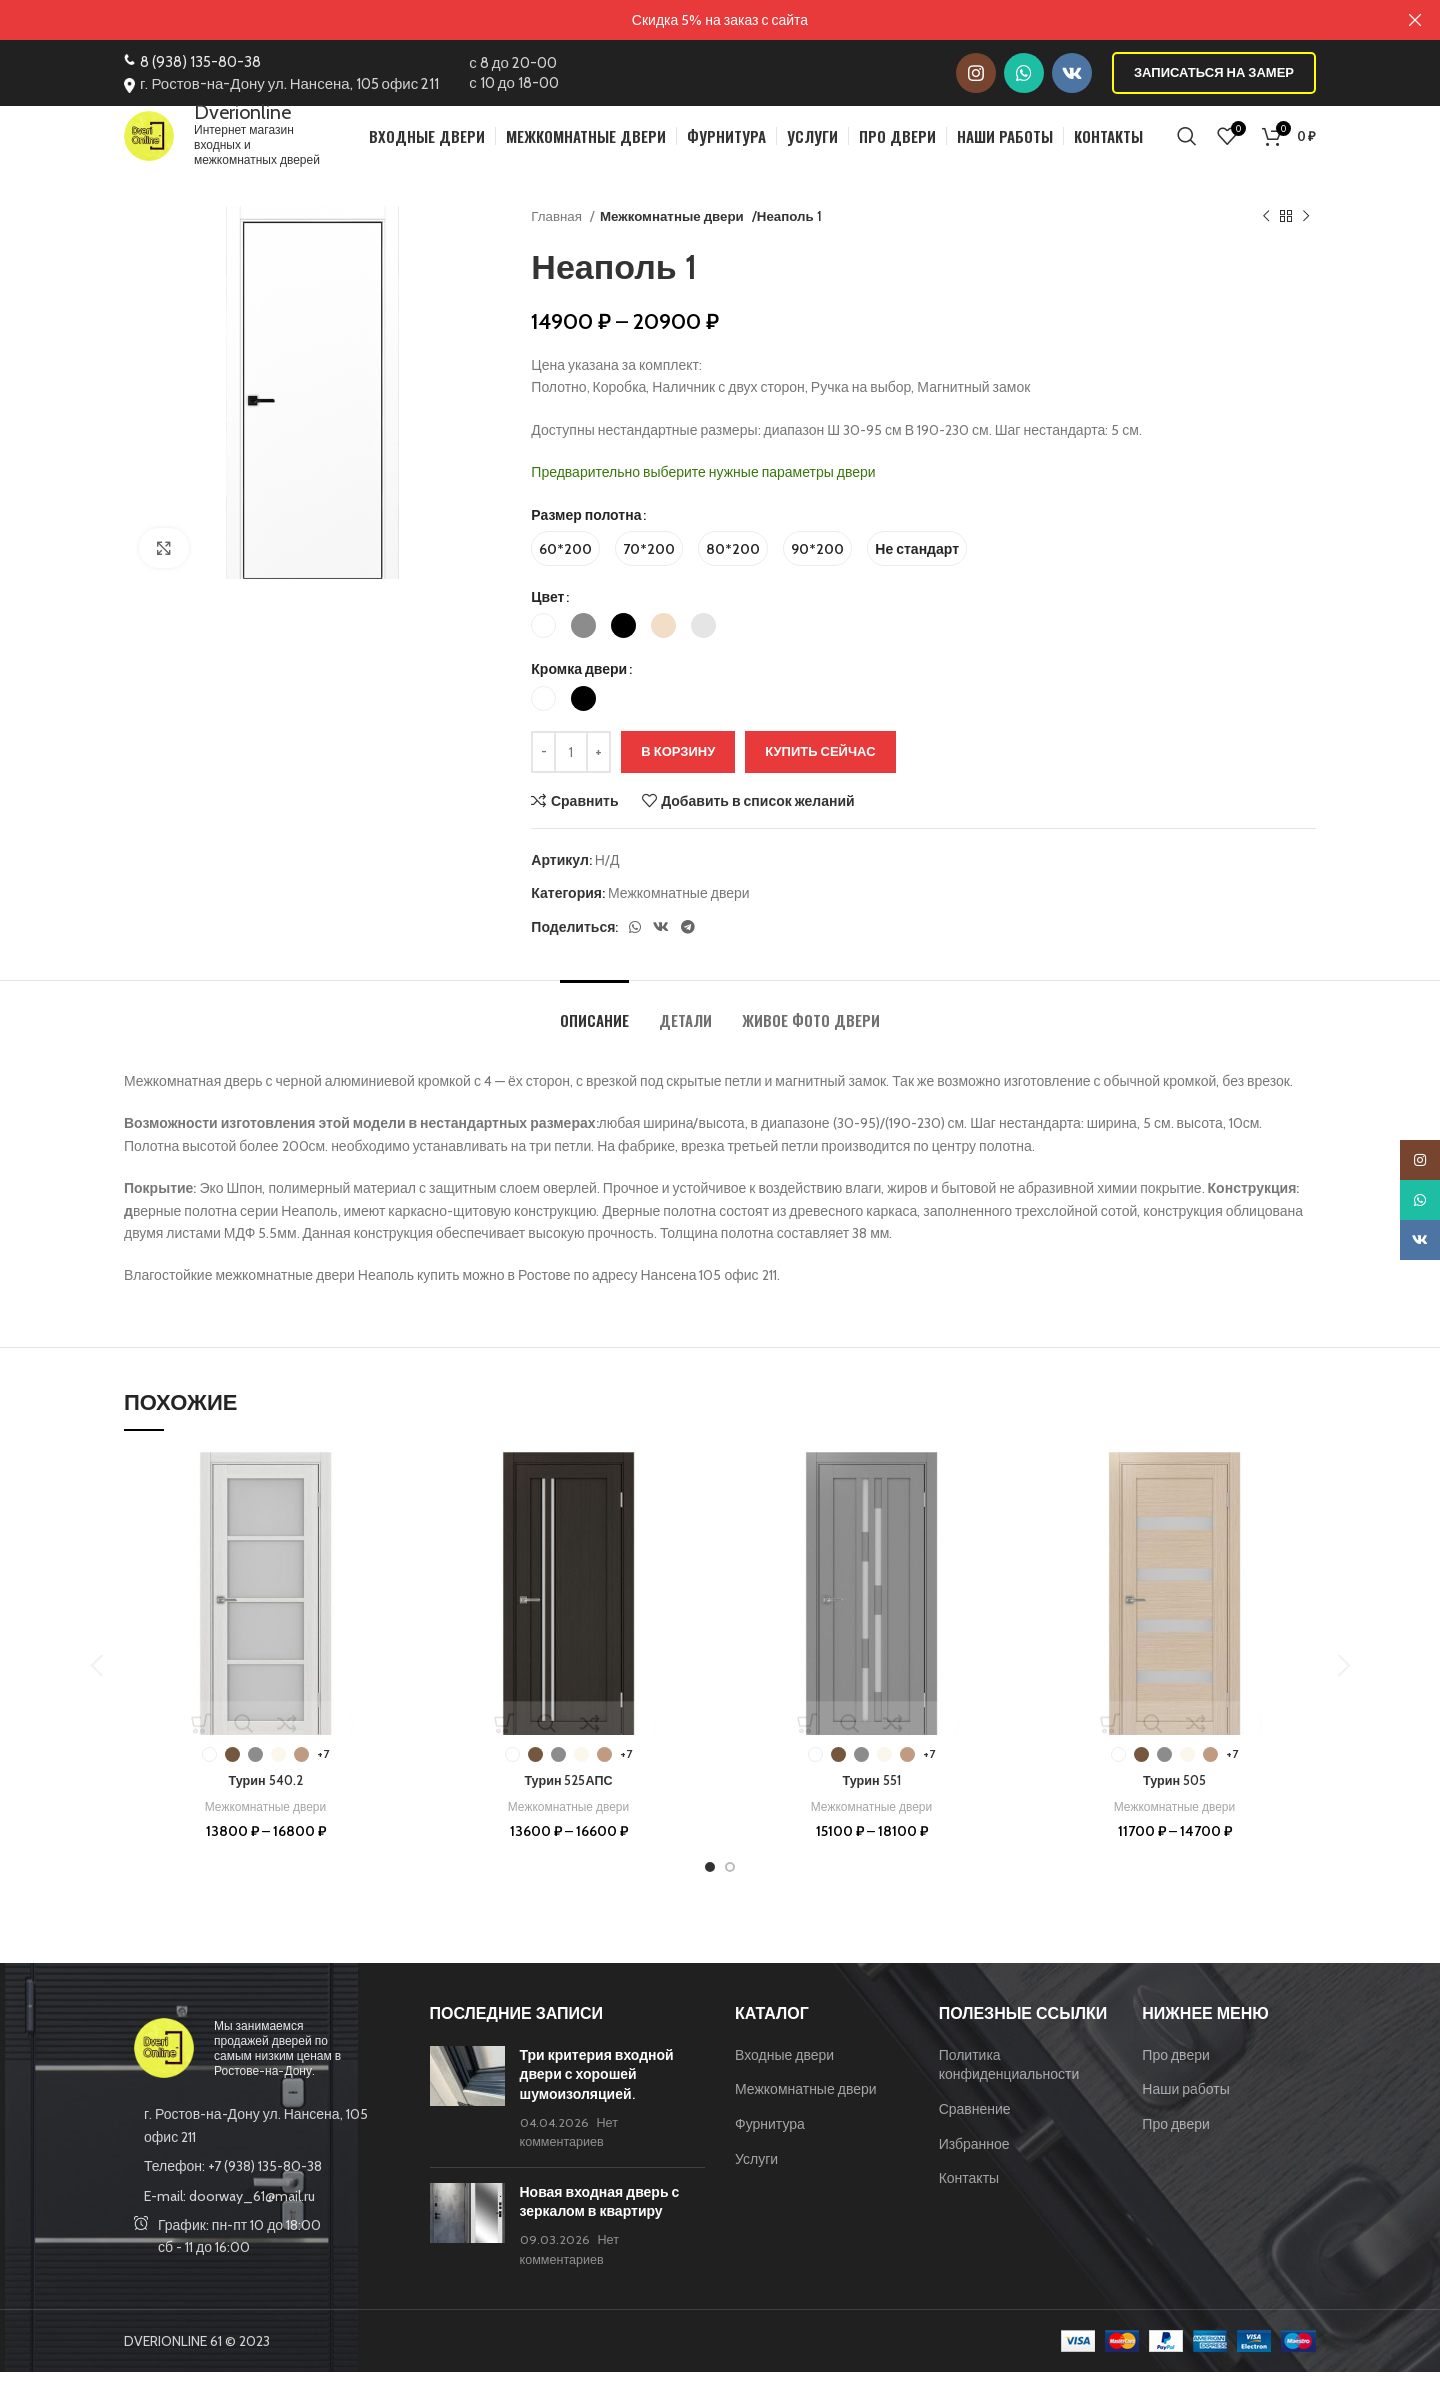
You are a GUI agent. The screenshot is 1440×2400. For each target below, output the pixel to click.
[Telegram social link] (688, 955)
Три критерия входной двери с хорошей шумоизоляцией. (597, 2102)
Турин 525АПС (568, 1808)
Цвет (547, 625)
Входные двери (784, 2083)
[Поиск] (1187, 149)
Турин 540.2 (265, 1808)
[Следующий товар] (1306, 245)
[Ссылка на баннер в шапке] (690, 20)
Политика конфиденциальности (1009, 2093)
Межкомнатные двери (669, 244)
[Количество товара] (571, 780)
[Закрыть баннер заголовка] (1415, 20)
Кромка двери (579, 697)
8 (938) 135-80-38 (200, 61)
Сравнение (975, 2137)
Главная (558, 244)
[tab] (594, 1038)
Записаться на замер (1214, 71)
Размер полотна (586, 543)
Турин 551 (871, 1808)
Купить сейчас (820, 779)
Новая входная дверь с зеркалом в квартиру (600, 2230)
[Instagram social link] (976, 72)
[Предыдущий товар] (1266, 245)
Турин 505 (1174, 1808)
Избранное (974, 2171)
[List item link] (262, 2194)
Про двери (1175, 2083)
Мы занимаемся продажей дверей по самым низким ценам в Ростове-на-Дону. (277, 2076)
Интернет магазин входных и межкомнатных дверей (287, 149)
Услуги (756, 2186)
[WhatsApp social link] (1024, 72)
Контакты (969, 2206)
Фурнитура (770, 2152)
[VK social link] (1072, 72)
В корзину (678, 779)
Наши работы (1186, 2117)
